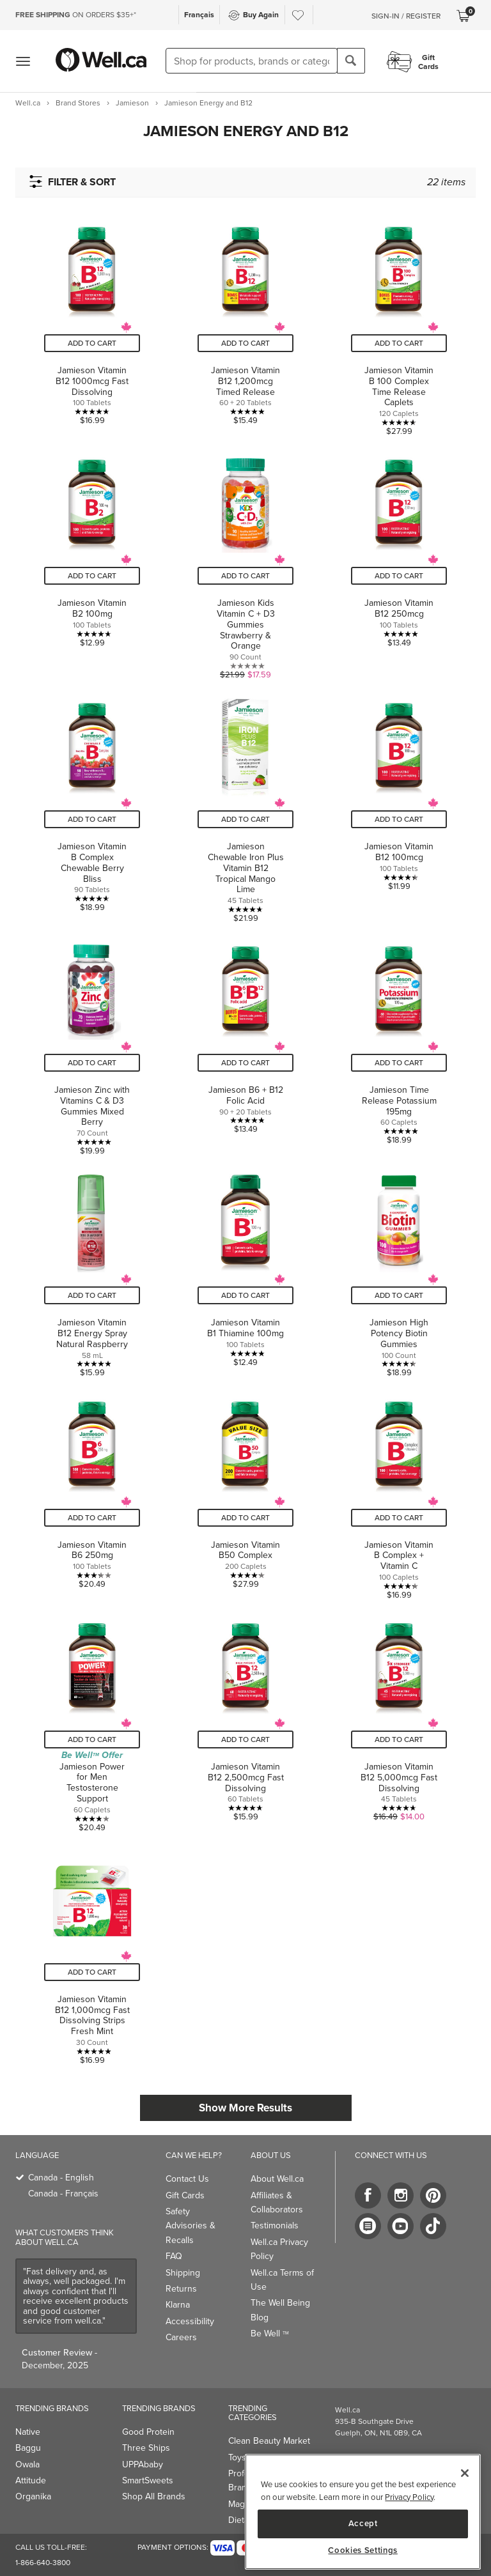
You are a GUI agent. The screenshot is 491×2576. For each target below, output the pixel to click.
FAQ (174, 2256)
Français (199, 14)
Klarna (178, 2304)
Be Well (270, 2333)
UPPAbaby (142, 2464)
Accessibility (190, 2321)
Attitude (30, 2480)
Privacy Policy (409, 2497)
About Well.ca (277, 2179)
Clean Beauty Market (269, 2441)
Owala (27, 2464)
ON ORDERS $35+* (75, 14)
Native (27, 2432)
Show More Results (245, 2107)
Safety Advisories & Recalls (190, 2226)
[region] (363, 2512)
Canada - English (61, 2177)
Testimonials (275, 2225)
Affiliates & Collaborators (277, 2202)
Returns (181, 2288)
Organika (33, 2496)
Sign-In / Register (405, 16)
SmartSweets (147, 2480)
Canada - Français (63, 2193)
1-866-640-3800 (42, 2562)
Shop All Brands (153, 2496)
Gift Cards (185, 2195)
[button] (245, 131)
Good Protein (148, 2432)
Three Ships (146, 2448)
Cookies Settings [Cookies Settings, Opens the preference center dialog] (363, 2550)
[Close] (465, 2473)
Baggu (28, 2448)
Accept (363, 2523)
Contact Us (187, 2179)
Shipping (183, 2272)
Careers (181, 2337)
